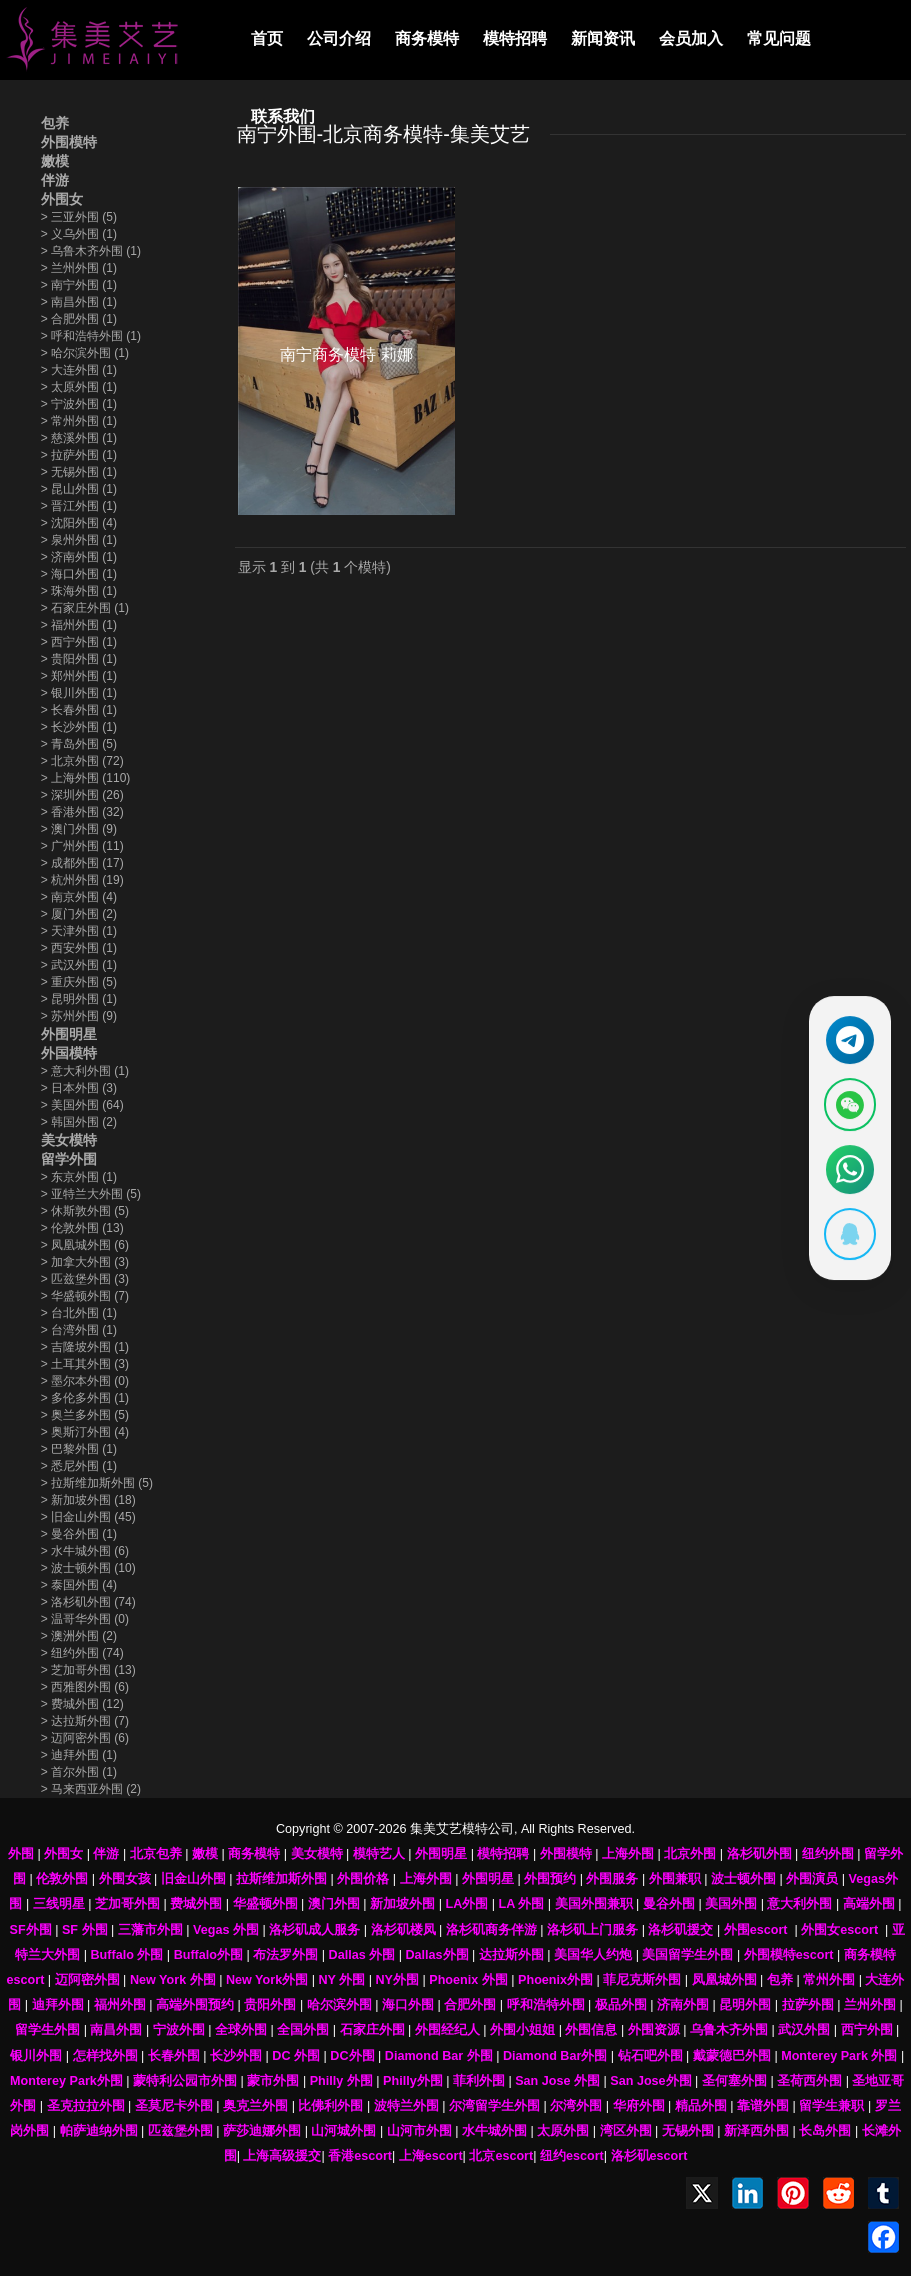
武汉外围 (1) (79, 965)
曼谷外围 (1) (79, 1534)
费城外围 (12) (82, 1704)
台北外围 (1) (79, 1313)
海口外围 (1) (79, 574)
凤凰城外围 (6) (85, 1245)
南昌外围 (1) (79, 302)
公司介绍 (339, 38)
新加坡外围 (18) (88, 1500)
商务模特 (427, 38)
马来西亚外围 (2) (91, 1789)
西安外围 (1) (79, 948)
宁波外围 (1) (79, 404)
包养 (55, 123)
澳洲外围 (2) (79, 1636)
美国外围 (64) (82, 1105)
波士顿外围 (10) (88, 1568)
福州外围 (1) (79, 625)
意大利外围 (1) (85, 1071)
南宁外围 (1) (79, 285)
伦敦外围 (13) (82, 1228)
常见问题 (779, 38)
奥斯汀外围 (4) (85, 1432)
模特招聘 (515, 38)
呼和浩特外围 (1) (91, 336)
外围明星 (69, 1034)
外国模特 (69, 1053)
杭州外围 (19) (82, 880)
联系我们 (283, 116)
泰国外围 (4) (79, 1585)
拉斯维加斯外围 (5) (97, 1483)
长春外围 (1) (79, 710)
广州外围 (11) (82, 846)
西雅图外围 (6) (85, 1687)
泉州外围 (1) (79, 540)
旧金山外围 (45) (88, 1517)
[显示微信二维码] (848, 1104)
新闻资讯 (603, 38)
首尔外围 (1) (79, 1772)
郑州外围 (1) (79, 676)
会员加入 (691, 38)
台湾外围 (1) (79, 1330)
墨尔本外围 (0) (85, 1381)
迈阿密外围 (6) (85, 1738)
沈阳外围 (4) (79, 523)
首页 (267, 38)
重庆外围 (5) (79, 982)
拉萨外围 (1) (79, 455)
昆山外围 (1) (79, 489)
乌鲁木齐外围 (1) (91, 251)
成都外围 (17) (82, 863)
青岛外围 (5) (79, 744)
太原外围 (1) (79, 387)
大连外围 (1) (79, 370)
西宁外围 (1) (79, 642)
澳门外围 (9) (79, 829)
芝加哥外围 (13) (88, 1670)
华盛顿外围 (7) (85, 1296)
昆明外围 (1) (79, 999)
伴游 (55, 180)
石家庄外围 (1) (85, 608)
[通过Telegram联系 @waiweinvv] (848, 1037)
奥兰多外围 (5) (85, 1415)
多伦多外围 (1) (85, 1398)
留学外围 (69, 1159)
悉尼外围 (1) (79, 1466)
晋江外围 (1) (79, 506)
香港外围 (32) (82, 812)
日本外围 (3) (79, 1088)
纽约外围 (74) (82, 1653)
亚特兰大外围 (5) (91, 1194)
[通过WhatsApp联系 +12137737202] (848, 1171)
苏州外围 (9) (79, 1016)
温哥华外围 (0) (85, 1619)
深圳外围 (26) (82, 795)
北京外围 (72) (82, 761)
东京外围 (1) (79, 1177)
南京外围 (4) (79, 897)
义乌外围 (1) (79, 234)
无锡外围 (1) (79, 472)
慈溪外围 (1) (79, 438)
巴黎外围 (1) (79, 1449)
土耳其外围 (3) (85, 1364)
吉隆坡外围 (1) (85, 1347)
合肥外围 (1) (79, 319)
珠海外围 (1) (79, 591)
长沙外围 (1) (79, 727)
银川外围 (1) (79, 693)
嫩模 (55, 161)
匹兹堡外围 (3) (85, 1279)
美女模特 (69, 1140)
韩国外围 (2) (79, 1122)
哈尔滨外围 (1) (85, 353)
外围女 (62, 199)
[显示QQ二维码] (848, 1238)
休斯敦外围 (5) (85, 1211)
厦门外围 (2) (79, 914)
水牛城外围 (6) (85, 1551)
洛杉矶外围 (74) (88, 1602)
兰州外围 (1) (79, 268)
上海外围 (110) (86, 778)
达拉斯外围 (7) (85, 1721)
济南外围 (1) (79, 557)
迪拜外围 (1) (79, 1755)
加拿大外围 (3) (85, 1262)
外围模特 (69, 142)
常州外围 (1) (79, 421)
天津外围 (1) (79, 931)
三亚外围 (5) (79, 217)
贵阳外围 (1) (79, 659)
